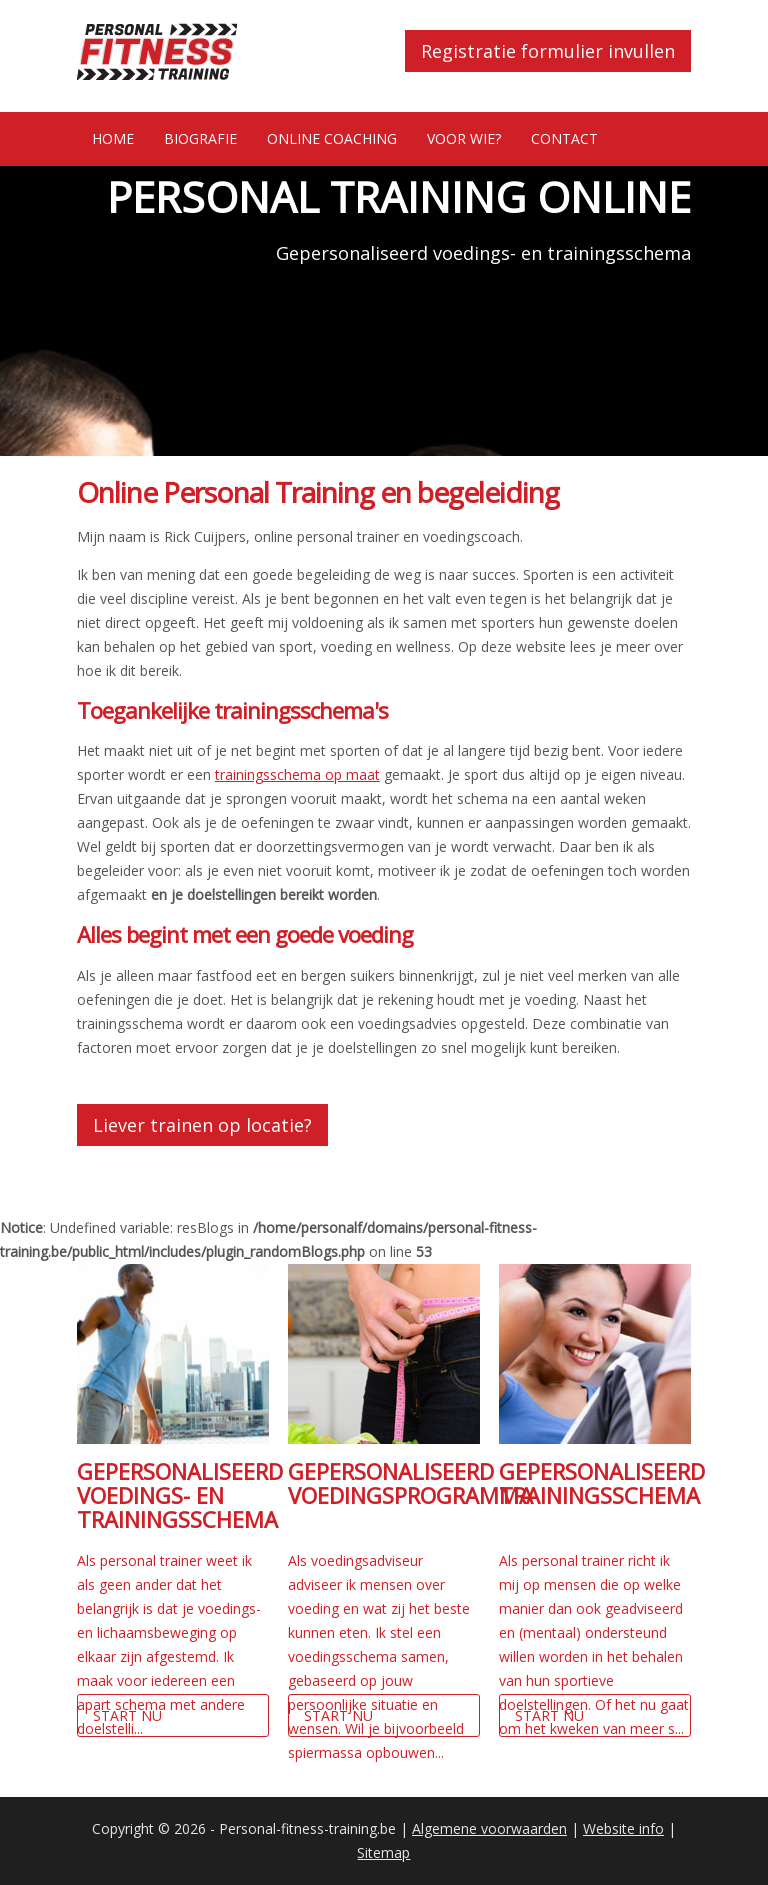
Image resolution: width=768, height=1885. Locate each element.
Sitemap (383, 1852)
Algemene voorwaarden (489, 1828)
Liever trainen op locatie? (202, 1125)
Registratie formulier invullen (548, 51)
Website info (623, 1828)
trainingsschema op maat (297, 774)
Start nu (127, 1715)
